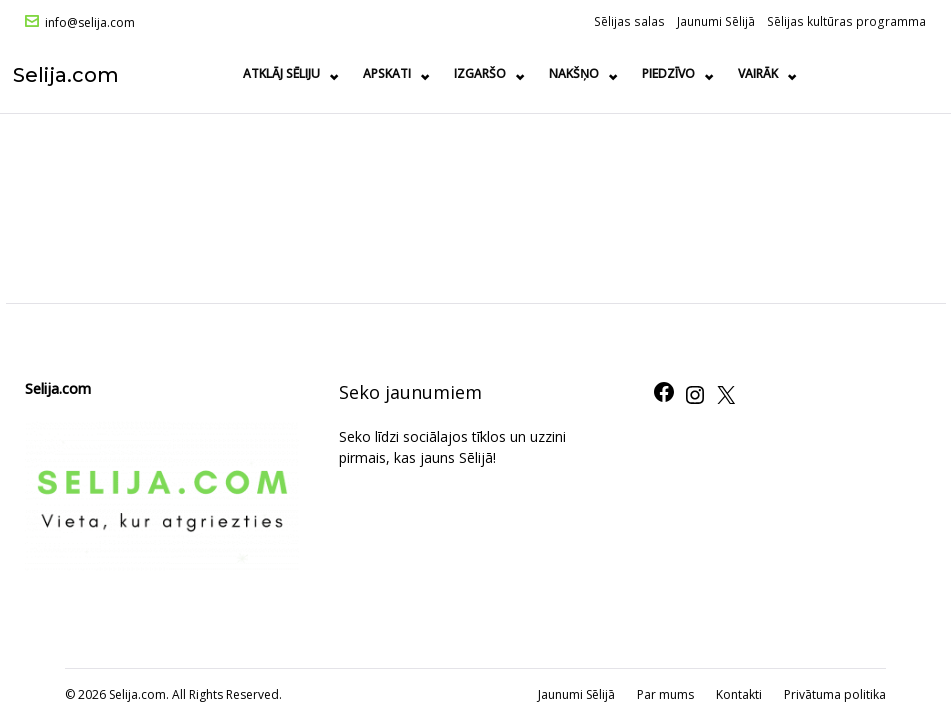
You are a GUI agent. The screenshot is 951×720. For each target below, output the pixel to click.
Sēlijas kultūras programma (846, 21)
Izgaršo (484, 73)
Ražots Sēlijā (783, 73)
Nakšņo (578, 73)
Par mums (665, 694)
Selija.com (78, 74)
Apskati (391, 73)
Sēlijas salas (629, 21)
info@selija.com (90, 23)
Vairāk (888, 73)
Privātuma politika (835, 694)
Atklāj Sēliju (285, 73)
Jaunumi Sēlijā (716, 21)
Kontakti (739, 694)
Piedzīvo (672, 73)
